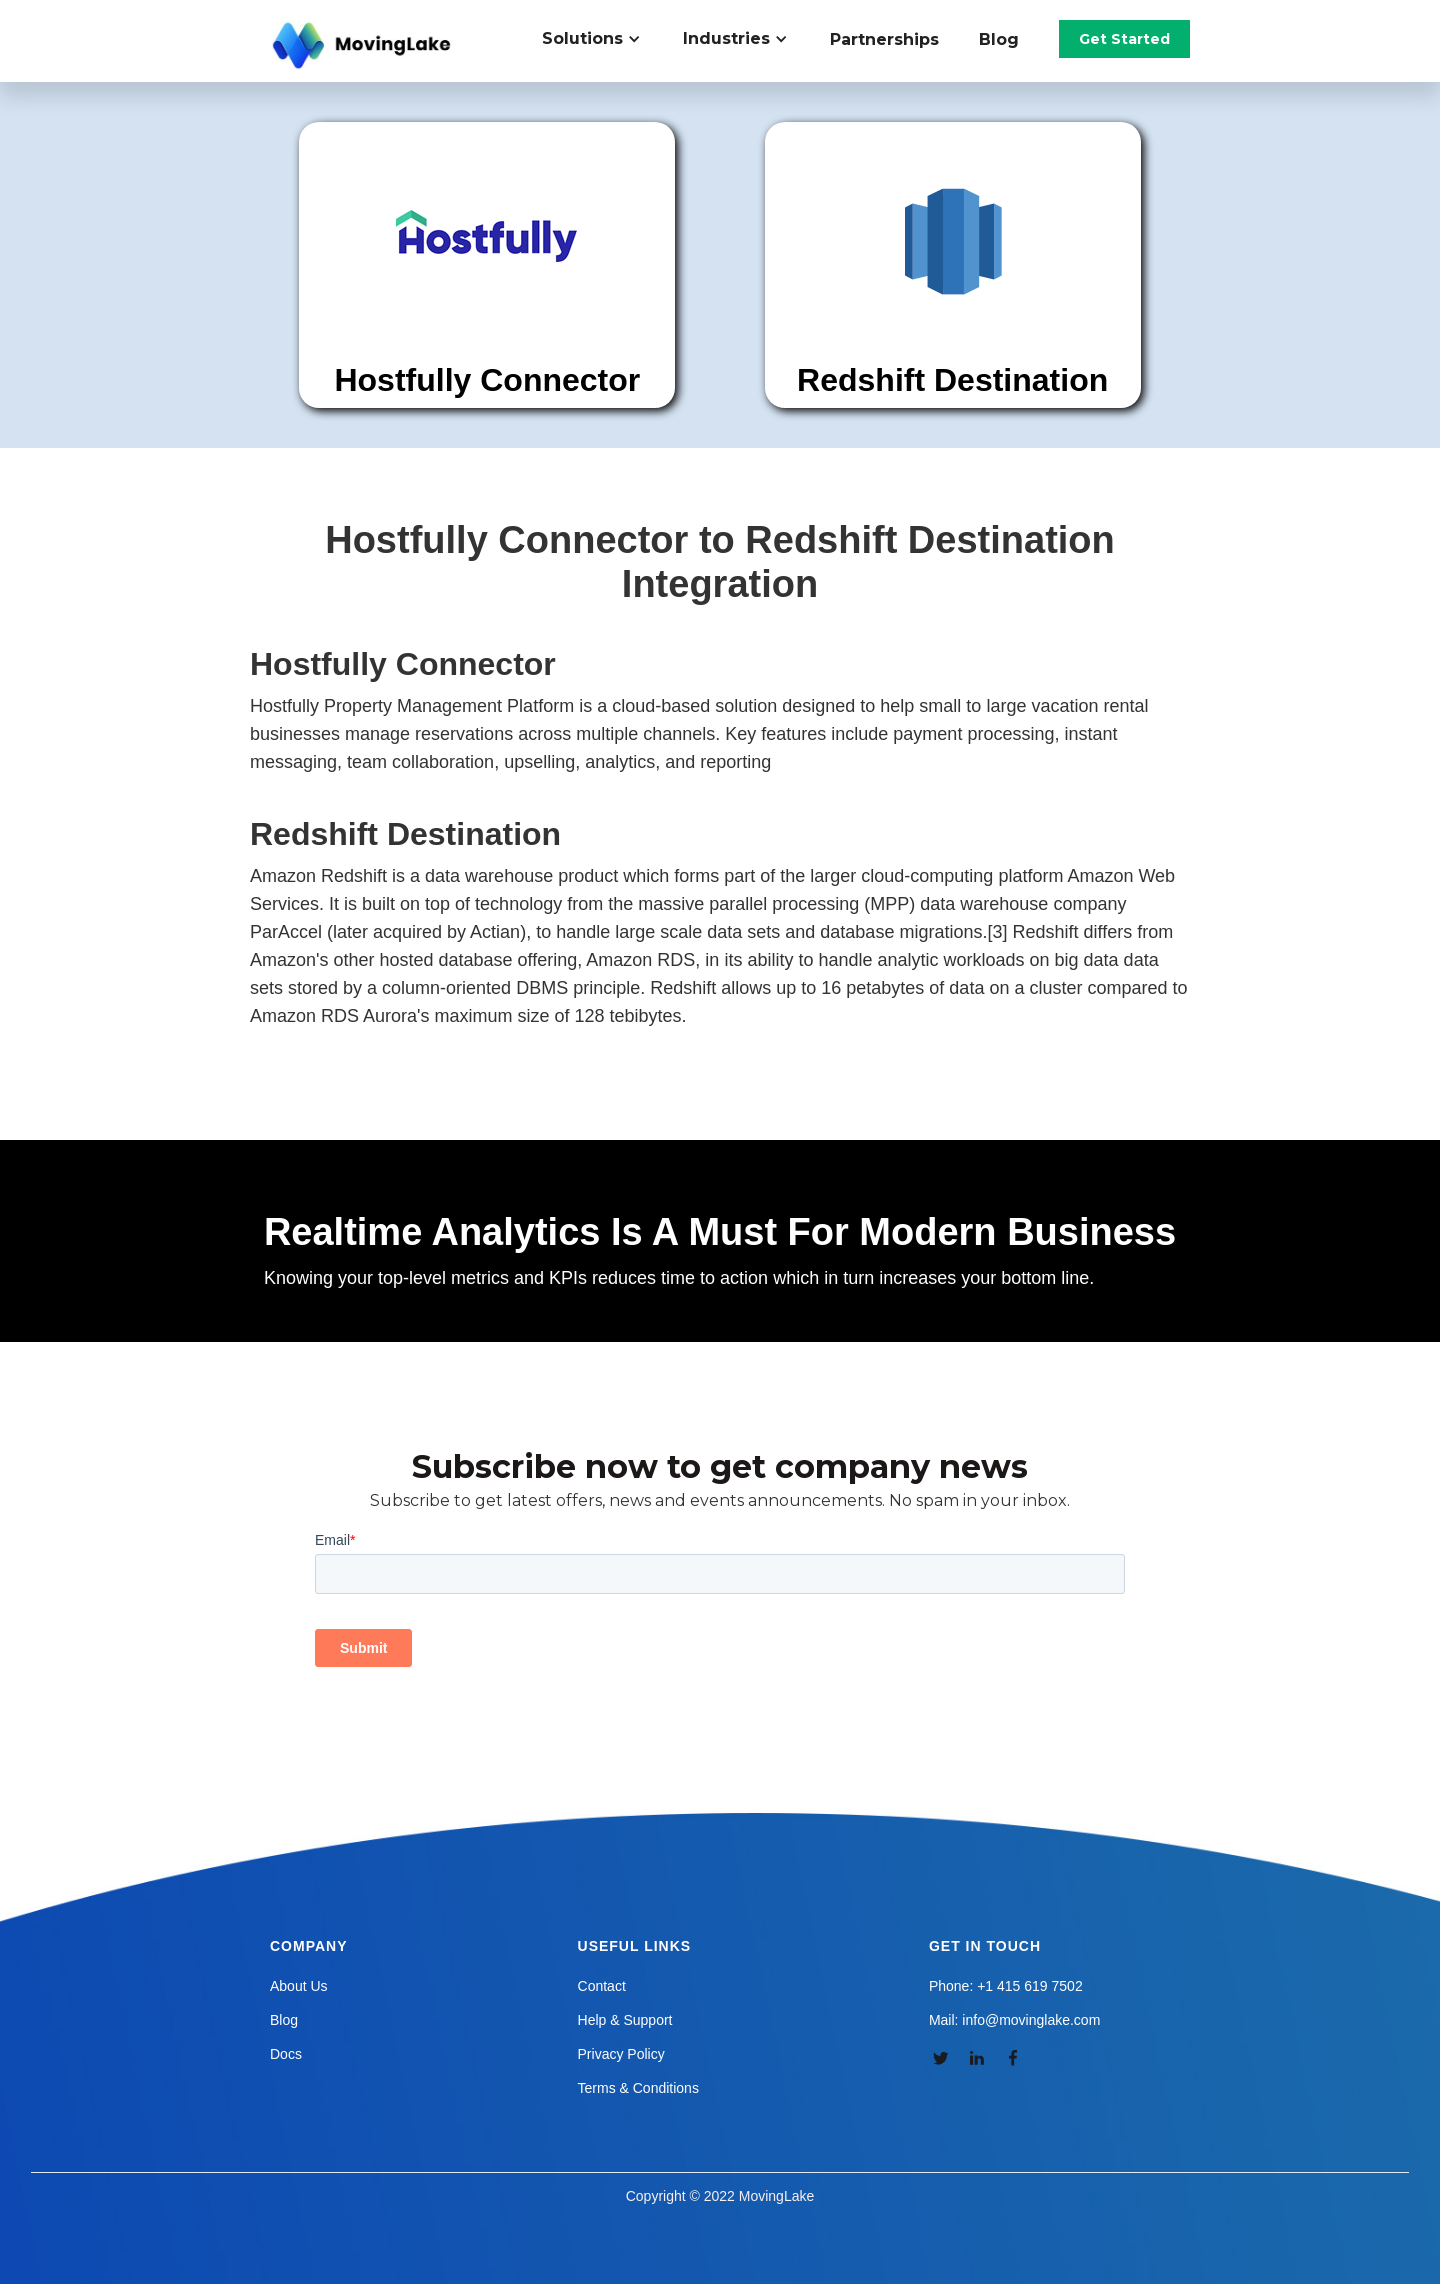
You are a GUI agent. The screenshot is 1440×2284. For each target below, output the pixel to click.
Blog (999, 39)
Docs (286, 2054)
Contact (602, 1986)
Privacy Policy (621, 2054)
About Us (299, 1986)
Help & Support (625, 2020)
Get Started (1124, 39)
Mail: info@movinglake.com (1014, 2020)
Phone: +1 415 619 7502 (1006, 1986)
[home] (364, 46)
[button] (602, 39)
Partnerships (884, 39)
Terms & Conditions (638, 2088)
